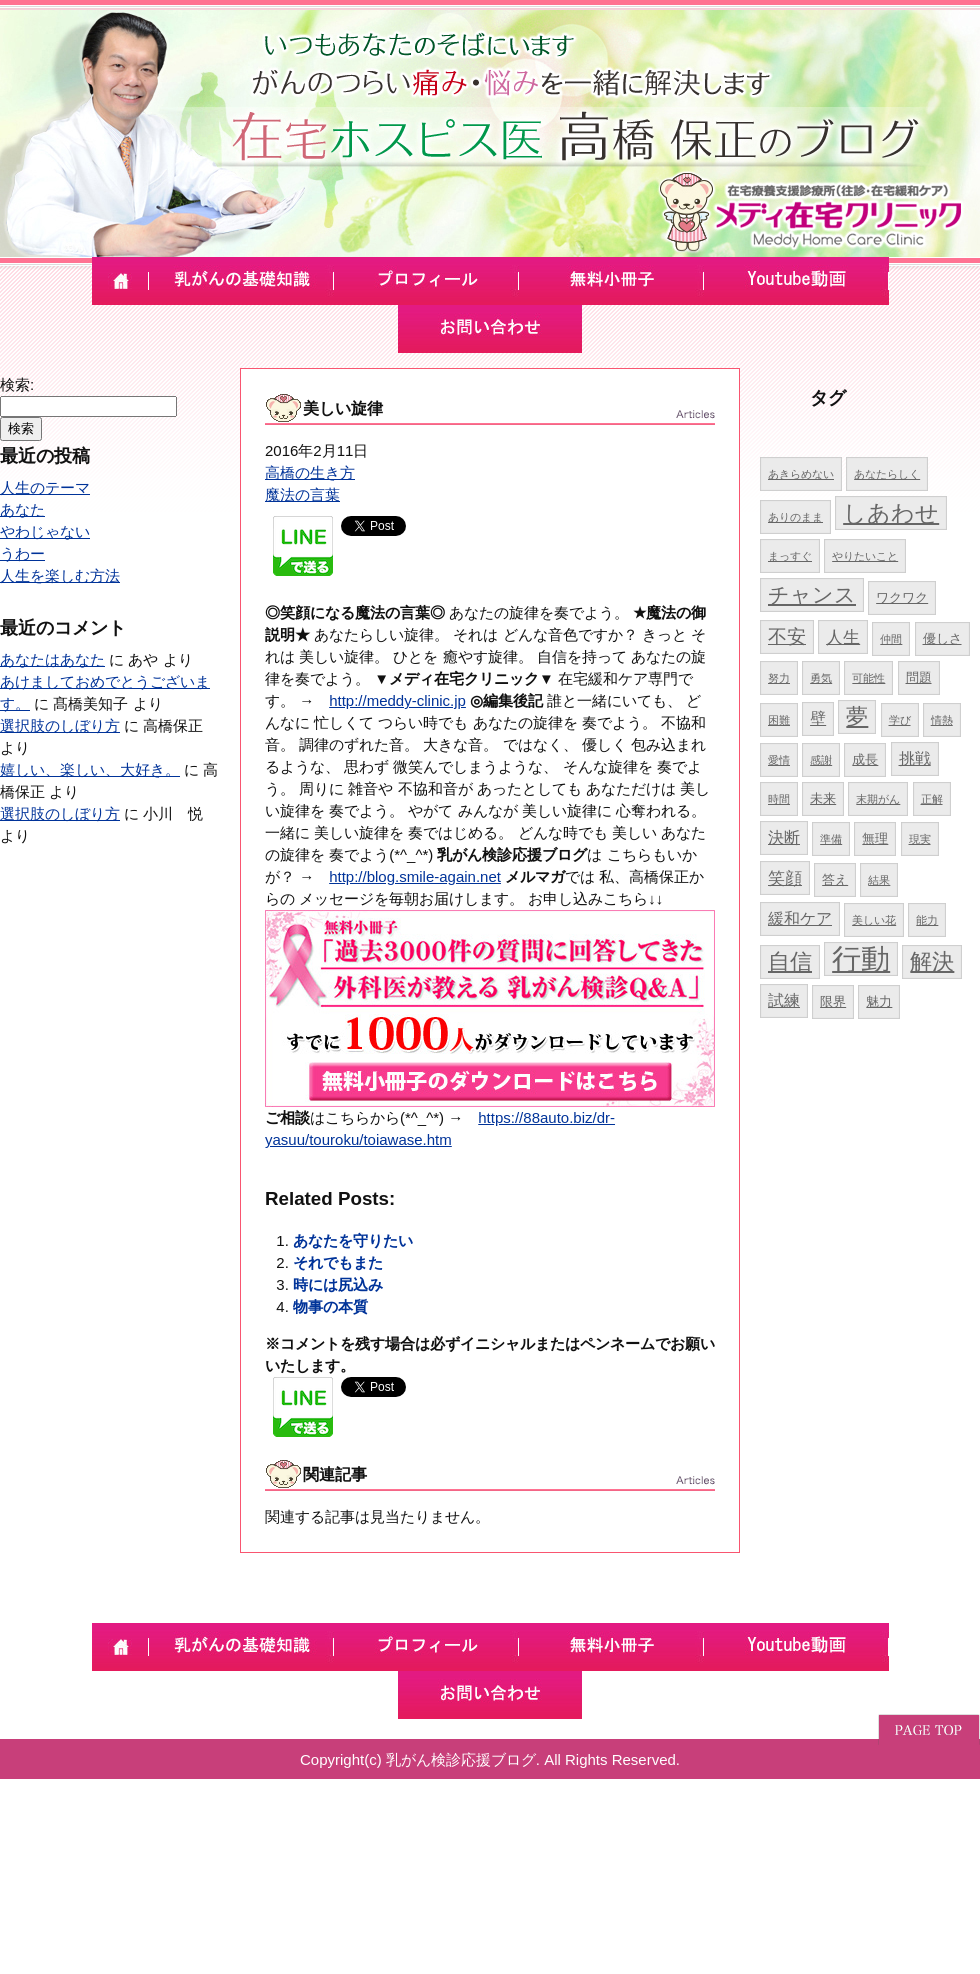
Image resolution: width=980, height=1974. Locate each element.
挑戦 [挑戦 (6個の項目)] (915, 758)
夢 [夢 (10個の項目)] (857, 716)
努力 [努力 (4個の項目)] (779, 678)
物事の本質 (330, 1306)
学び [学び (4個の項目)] (900, 720)
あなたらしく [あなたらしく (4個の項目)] (887, 474)
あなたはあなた (52, 659)
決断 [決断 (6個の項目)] (784, 837)
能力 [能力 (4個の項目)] (927, 920)
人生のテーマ (45, 487)
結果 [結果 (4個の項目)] (879, 880)
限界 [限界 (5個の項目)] (833, 1001)
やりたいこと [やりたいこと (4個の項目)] (865, 556)
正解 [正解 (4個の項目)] (932, 799)
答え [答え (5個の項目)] (835, 879)
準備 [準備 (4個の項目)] (831, 839)
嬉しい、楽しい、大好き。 (90, 769)
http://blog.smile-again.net (415, 876)
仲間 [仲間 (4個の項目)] (891, 639)
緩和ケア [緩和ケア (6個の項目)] (800, 918)
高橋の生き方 (310, 472)
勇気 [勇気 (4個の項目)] (821, 678)
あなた (22, 509)
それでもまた (338, 1262)
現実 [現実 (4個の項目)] (920, 839)
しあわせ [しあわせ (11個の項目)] (891, 513)
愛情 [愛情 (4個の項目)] (779, 760)
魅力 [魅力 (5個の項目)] (879, 1001)
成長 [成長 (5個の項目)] (865, 759)
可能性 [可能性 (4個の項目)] (868, 678)
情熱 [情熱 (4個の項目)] (942, 720)
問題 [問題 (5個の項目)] (919, 677)
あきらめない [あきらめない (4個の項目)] (801, 474)
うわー (22, 553)
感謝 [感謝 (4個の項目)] (821, 760)
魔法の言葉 (302, 494)
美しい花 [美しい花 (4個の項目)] (874, 920)
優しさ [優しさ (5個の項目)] (942, 638)
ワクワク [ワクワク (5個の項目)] (902, 597)
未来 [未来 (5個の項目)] (823, 798)
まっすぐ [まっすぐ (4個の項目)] (790, 556)
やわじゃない (45, 531)
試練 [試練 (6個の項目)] (784, 1000)
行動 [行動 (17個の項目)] (861, 958)
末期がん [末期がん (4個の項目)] (878, 799)
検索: (17, 384)
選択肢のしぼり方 (60, 725)
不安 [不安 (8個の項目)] (787, 636)
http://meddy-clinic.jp (397, 700)
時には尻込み (338, 1284)
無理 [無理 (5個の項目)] (875, 838)
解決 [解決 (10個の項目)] (932, 961)
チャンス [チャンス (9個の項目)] (812, 594)
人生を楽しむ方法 (60, 575)
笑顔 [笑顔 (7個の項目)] (785, 878)
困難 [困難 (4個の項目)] (779, 720)
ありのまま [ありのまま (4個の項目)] (795, 517)
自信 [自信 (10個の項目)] (790, 961)
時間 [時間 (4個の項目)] (779, 799)
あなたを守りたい (353, 1240)
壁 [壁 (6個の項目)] (818, 718)
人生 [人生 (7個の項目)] (843, 637)
